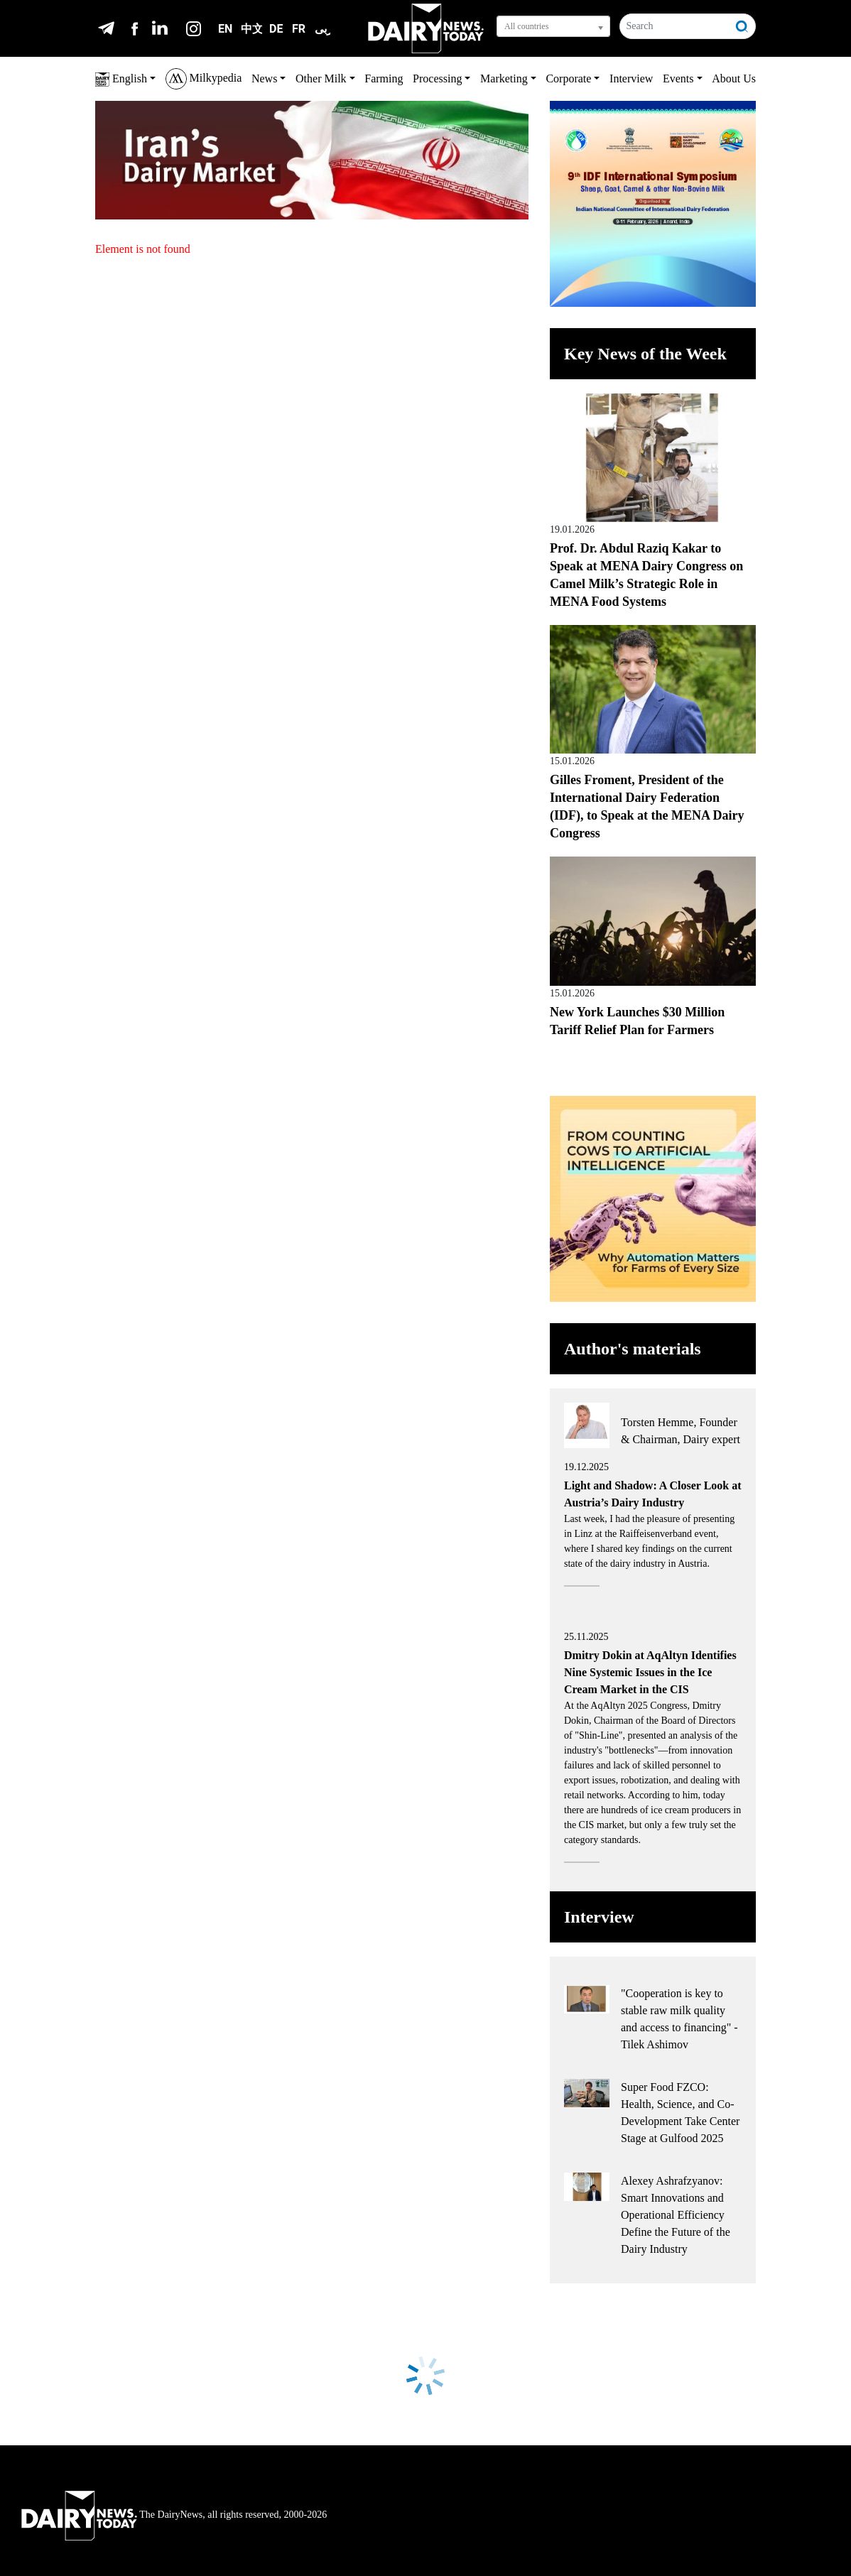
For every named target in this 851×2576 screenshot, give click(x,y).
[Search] (674, 26)
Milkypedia (204, 78)
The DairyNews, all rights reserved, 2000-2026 (174, 2514)
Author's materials (632, 1348)
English (121, 79)
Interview (631, 78)
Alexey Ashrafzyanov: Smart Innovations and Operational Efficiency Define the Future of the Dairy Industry (675, 2215)
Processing (437, 78)
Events (678, 78)
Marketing (504, 78)
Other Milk (321, 78)
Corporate (568, 78)
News (264, 78)
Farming (383, 78)
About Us (734, 78)
